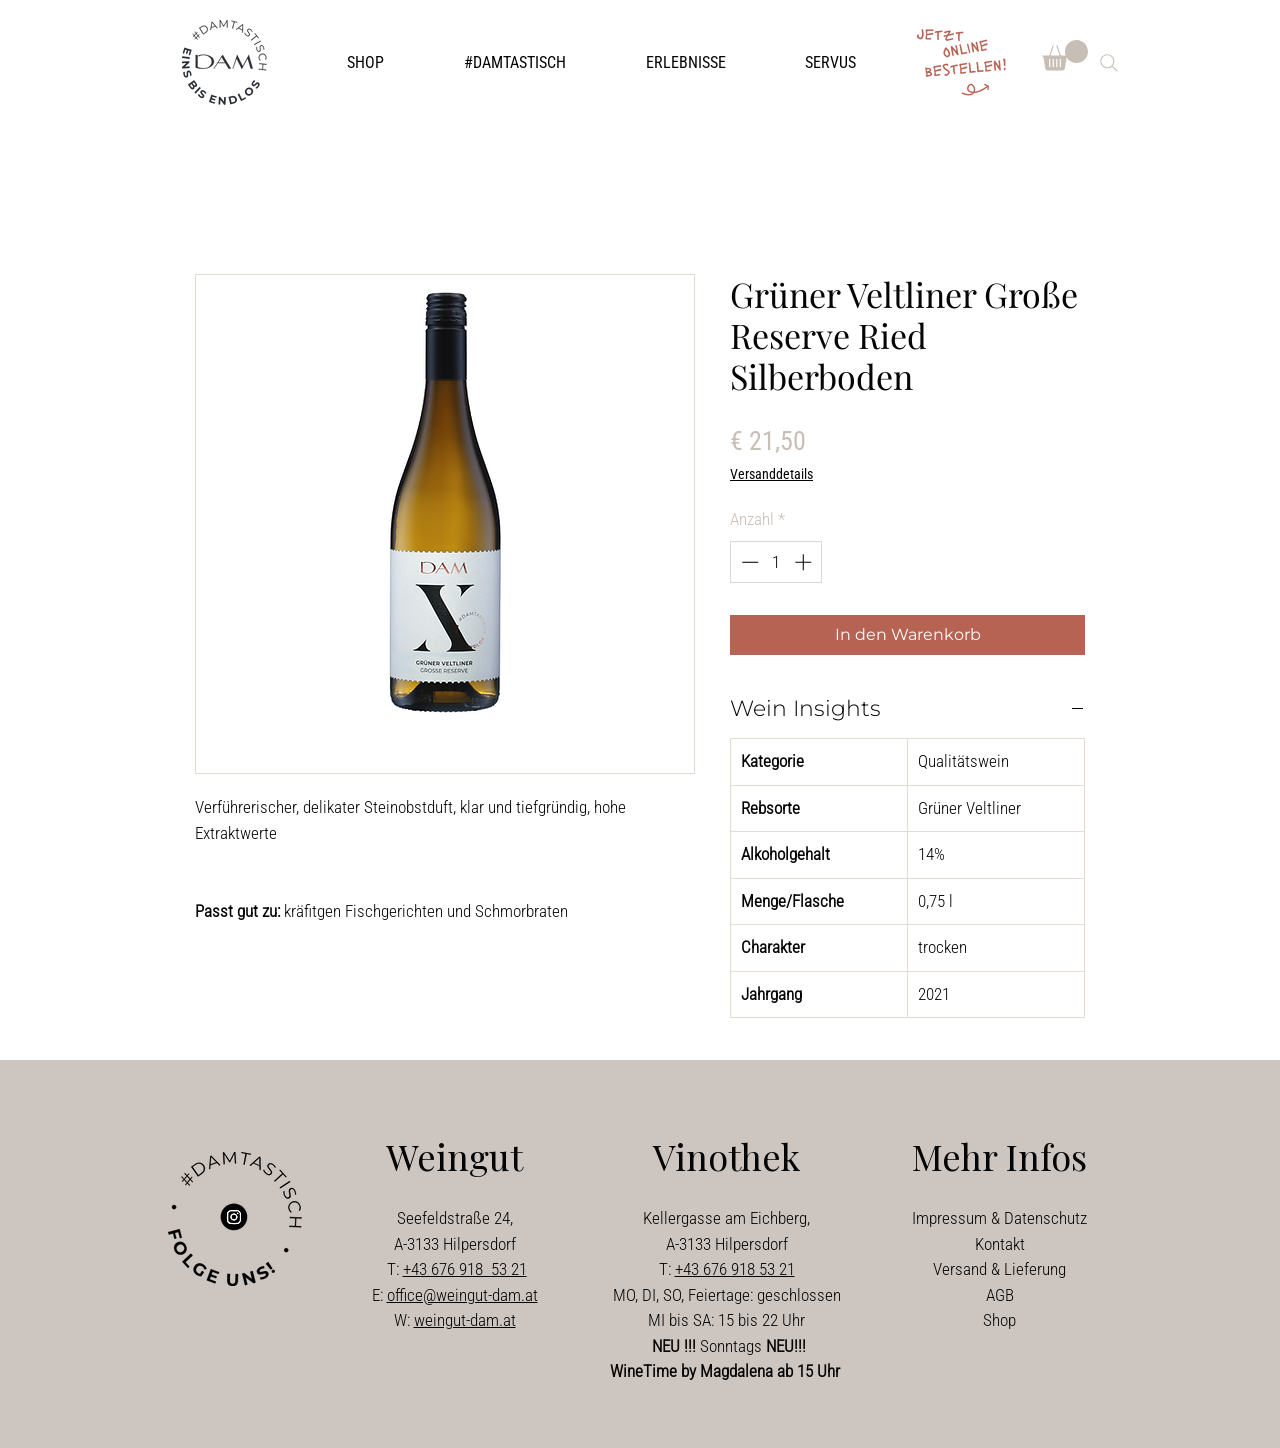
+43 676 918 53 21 (465, 1269)
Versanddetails (771, 474)
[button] (515, 63)
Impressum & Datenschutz (999, 1218)
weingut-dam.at (465, 1320)
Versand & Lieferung (999, 1269)
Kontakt (1000, 1244)
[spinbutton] (776, 562)
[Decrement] (748, 562)
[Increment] (805, 562)
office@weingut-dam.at (462, 1295)
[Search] (1109, 63)
